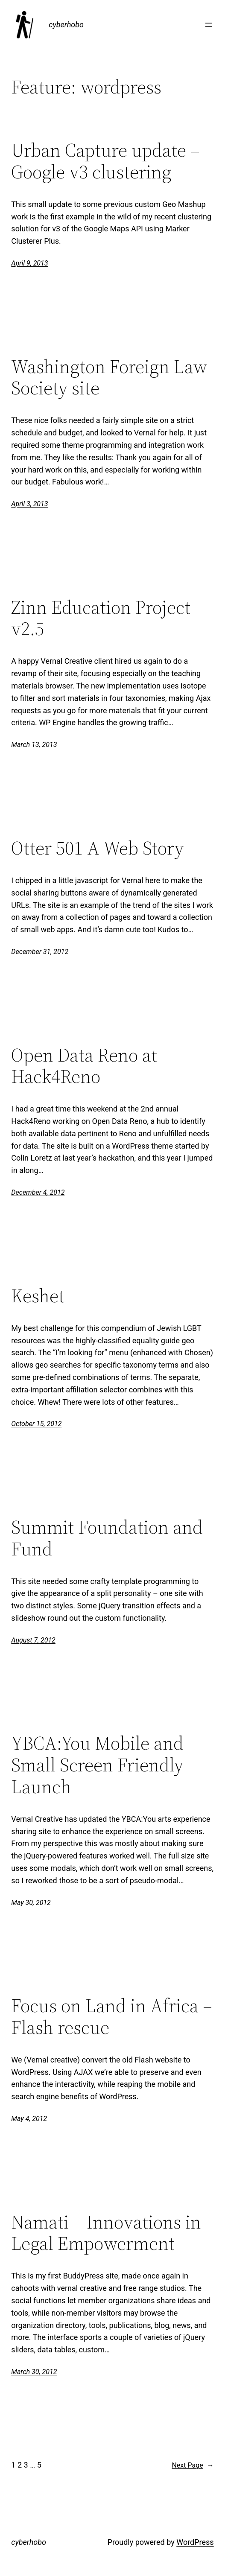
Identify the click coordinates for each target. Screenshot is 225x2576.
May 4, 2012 (29, 2119)
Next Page (192, 2465)
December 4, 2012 (37, 1192)
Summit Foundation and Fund (107, 1538)
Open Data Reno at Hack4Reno (84, 1066)
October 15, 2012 (36, 1424)
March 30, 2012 (34, 2372)
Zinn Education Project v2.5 (100, 618)
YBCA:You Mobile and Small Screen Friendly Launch (97, 1765)
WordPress (194, 2542)
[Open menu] (209, 25)
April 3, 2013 (29, 504)
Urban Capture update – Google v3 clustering (105, 161)
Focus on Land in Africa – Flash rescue (111, 2016)
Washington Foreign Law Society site (109, 377)
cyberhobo (66, 24)
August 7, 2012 (33, 1640)
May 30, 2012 (30, 1903)
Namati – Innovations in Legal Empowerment (106, 2233)
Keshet (37, 1296)
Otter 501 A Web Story (97, 848)
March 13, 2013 (34, 745)
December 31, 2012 (39, 952)
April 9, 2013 (29, 263)
